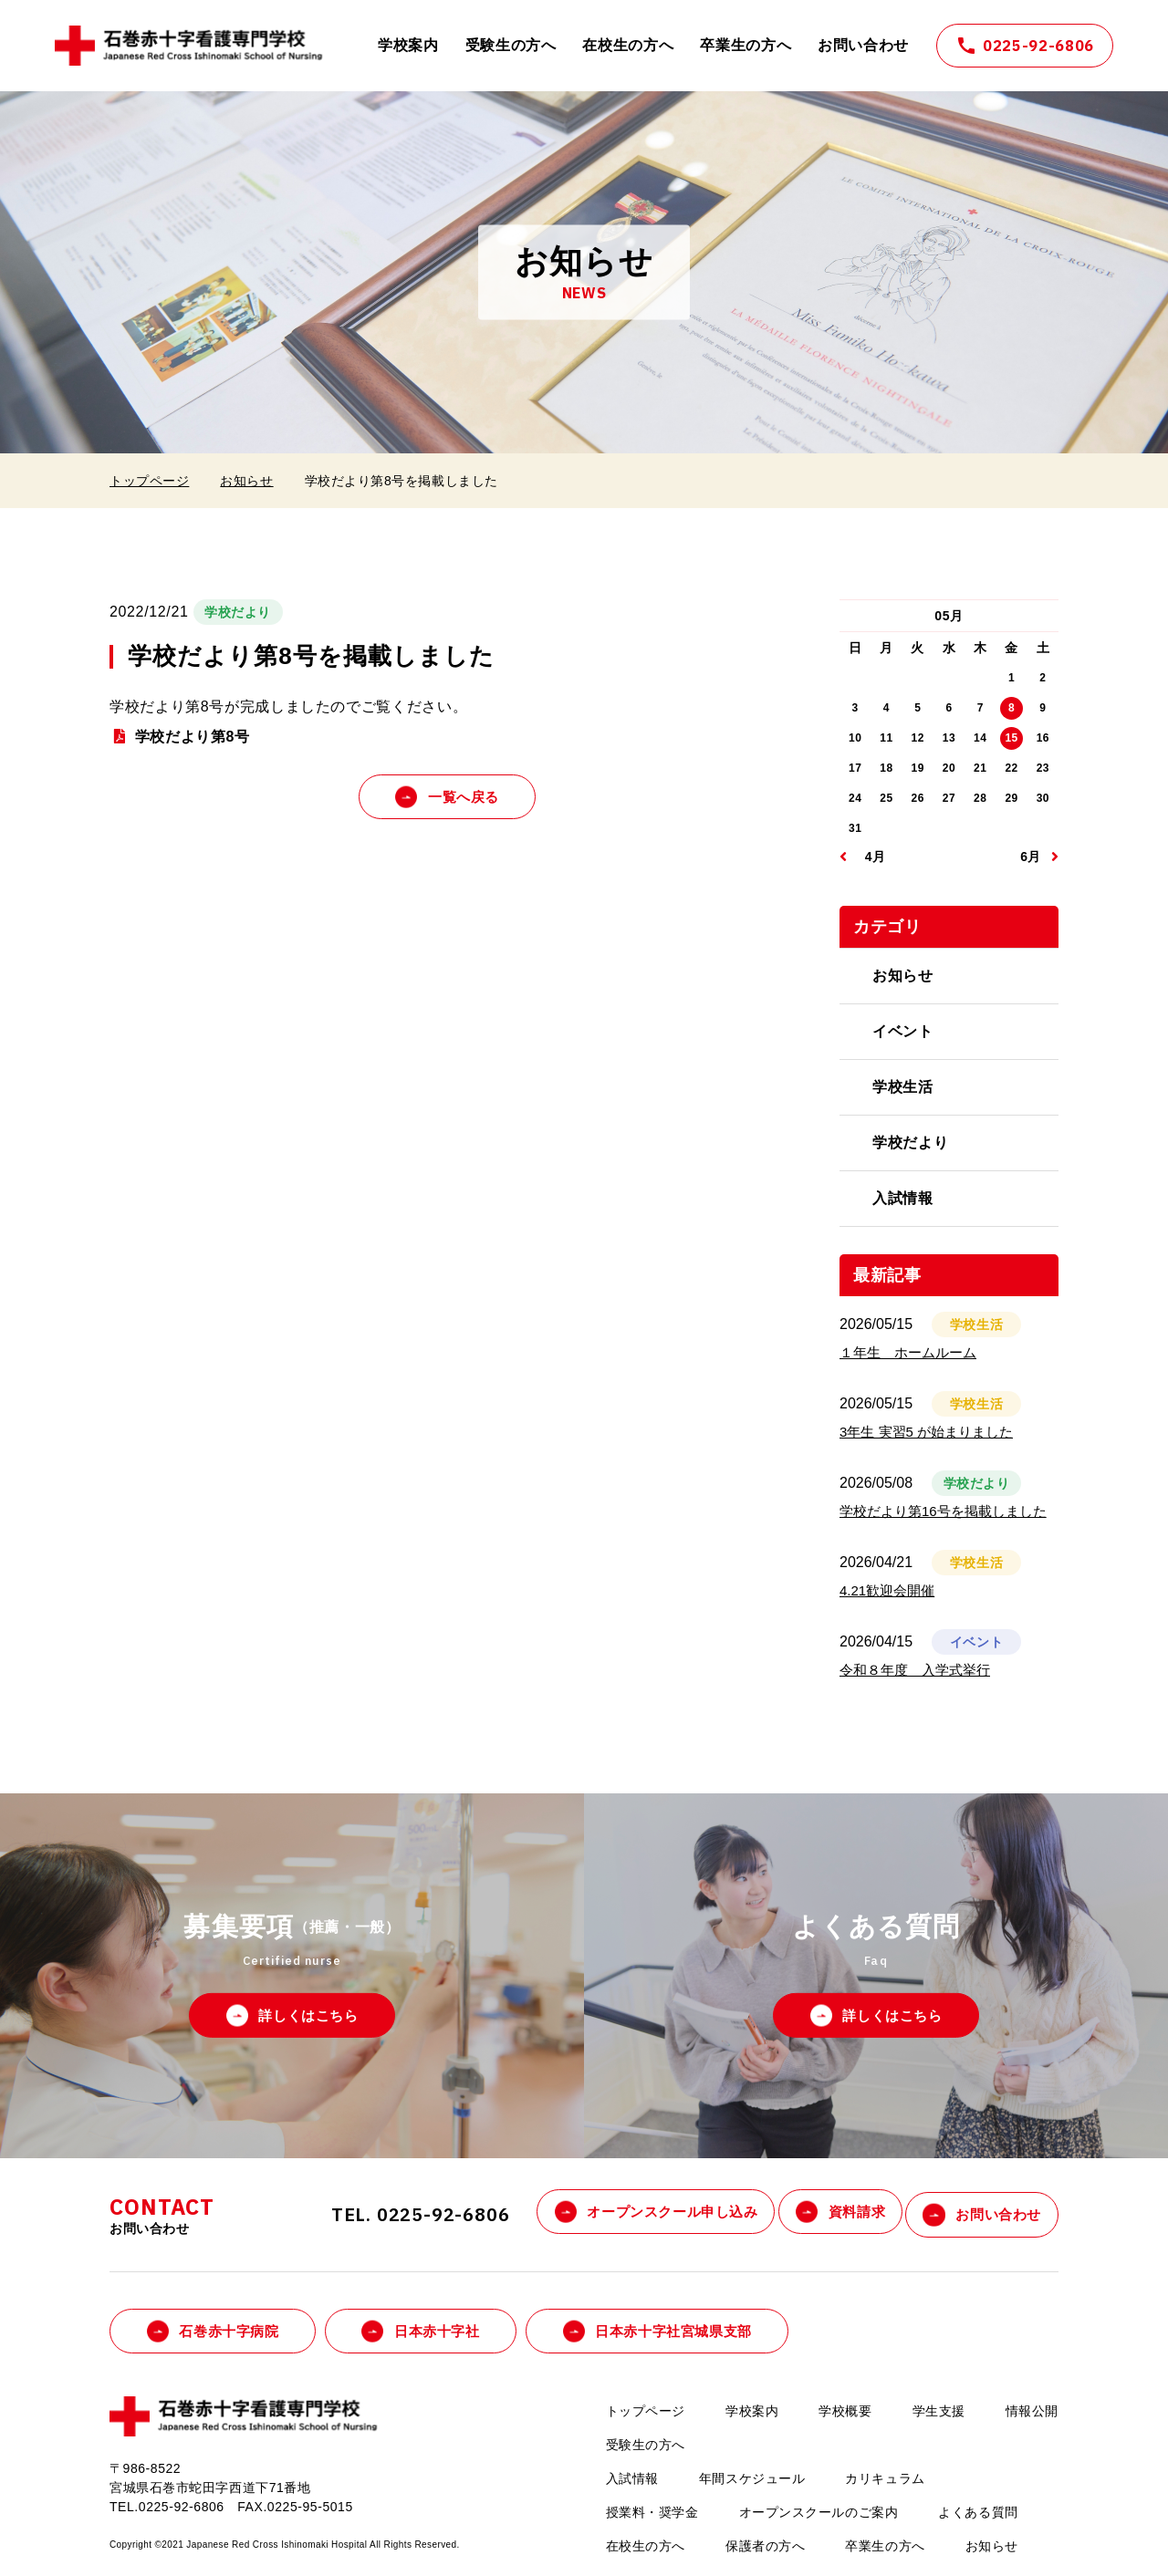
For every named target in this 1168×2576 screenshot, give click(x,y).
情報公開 (1032, 2407)
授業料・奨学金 (652, 2508)
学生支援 (938, 2407)
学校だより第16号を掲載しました (943, 1511)
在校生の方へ (627, 45)
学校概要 (845, 2407)
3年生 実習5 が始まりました (926, 1431)
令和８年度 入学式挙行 (915, 1670)
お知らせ (246, 480)
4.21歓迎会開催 (887, 1590)
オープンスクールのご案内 (819, 2508)
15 (1011, 738)
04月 (871, 856)
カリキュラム (884, 2474)
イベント (902, 1031)
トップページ (149, 480)
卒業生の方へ (745, 45)
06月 (1026, 856)
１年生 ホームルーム (908, 1352)
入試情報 (902, 1198)
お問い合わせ (863, 45)
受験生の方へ (511, 45)
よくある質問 (977, 2508)
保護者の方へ (765, 2542)
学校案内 (408, 45)
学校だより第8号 (192, 736)
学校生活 (902, 1087)
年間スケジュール (752, 2474)
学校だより (910, 1142)
